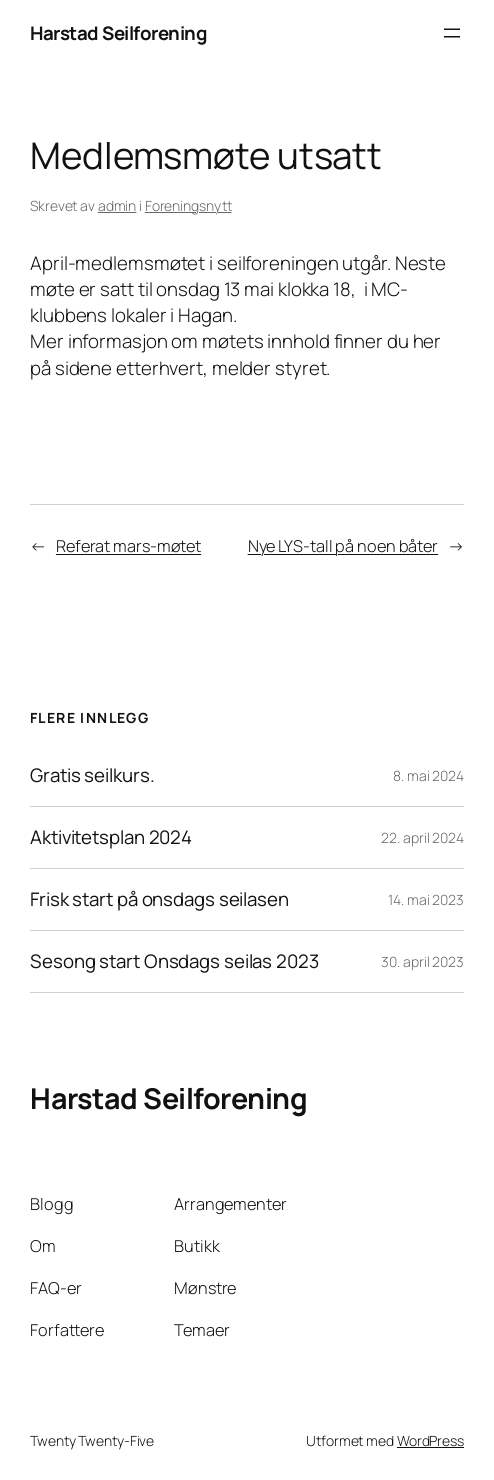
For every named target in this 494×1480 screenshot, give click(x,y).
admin (117, 205)
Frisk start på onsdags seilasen (159, 899)
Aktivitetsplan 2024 (111, 837)
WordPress (430, 1440)
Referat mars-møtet (128, 546)
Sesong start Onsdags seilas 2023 (174, 961)
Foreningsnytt (188, 205)
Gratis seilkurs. (92, 775)
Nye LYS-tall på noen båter (343, 546)
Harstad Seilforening (118, 33)
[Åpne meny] (452, 33)
